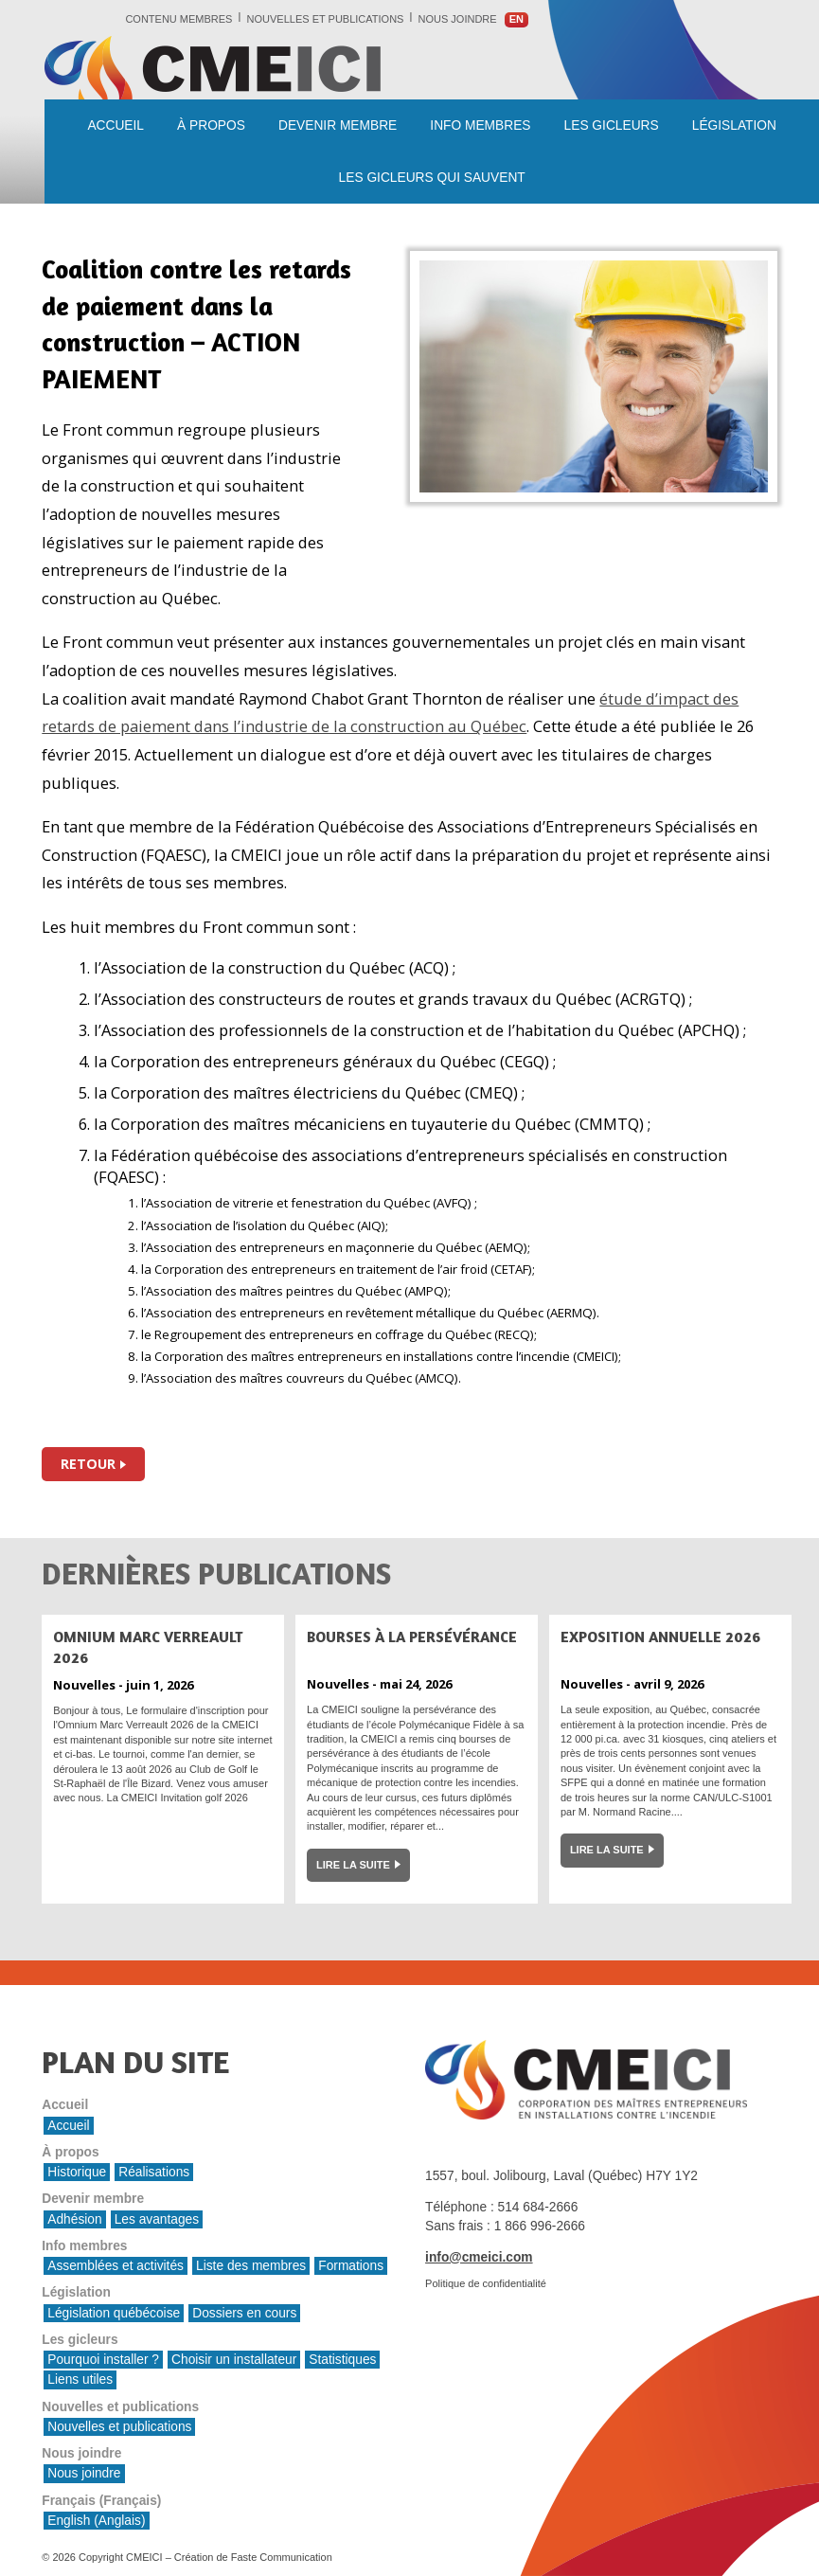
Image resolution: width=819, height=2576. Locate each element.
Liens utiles (80, 2379)
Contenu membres (178, 19)
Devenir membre (337, 125)
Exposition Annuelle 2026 (660, 1636)
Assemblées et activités (115, 2266)
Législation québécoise (113, 2313)
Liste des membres (251, 2266)
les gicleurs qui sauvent (432, 177)
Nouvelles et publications (325, 19)
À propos (211, 125)
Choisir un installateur (233, 2359)
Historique (76, 2172)
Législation (734, 125)
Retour (88, 1464)
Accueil (115, 125)
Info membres (480, 125)
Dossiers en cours (244, 2313)
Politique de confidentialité (485, 2283)
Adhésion (74, 2219)
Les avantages (157, 2219)
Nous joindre (457, 19)
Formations (350, 2266)
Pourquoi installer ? (103, 2359)
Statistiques (342, 2359)
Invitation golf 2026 (203, 1797)
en (516, 19)
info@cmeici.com (479, 2257)
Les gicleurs (611, 125)
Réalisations (153, 2172)
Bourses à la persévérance (412, 1636)
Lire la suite (353, 1864)
